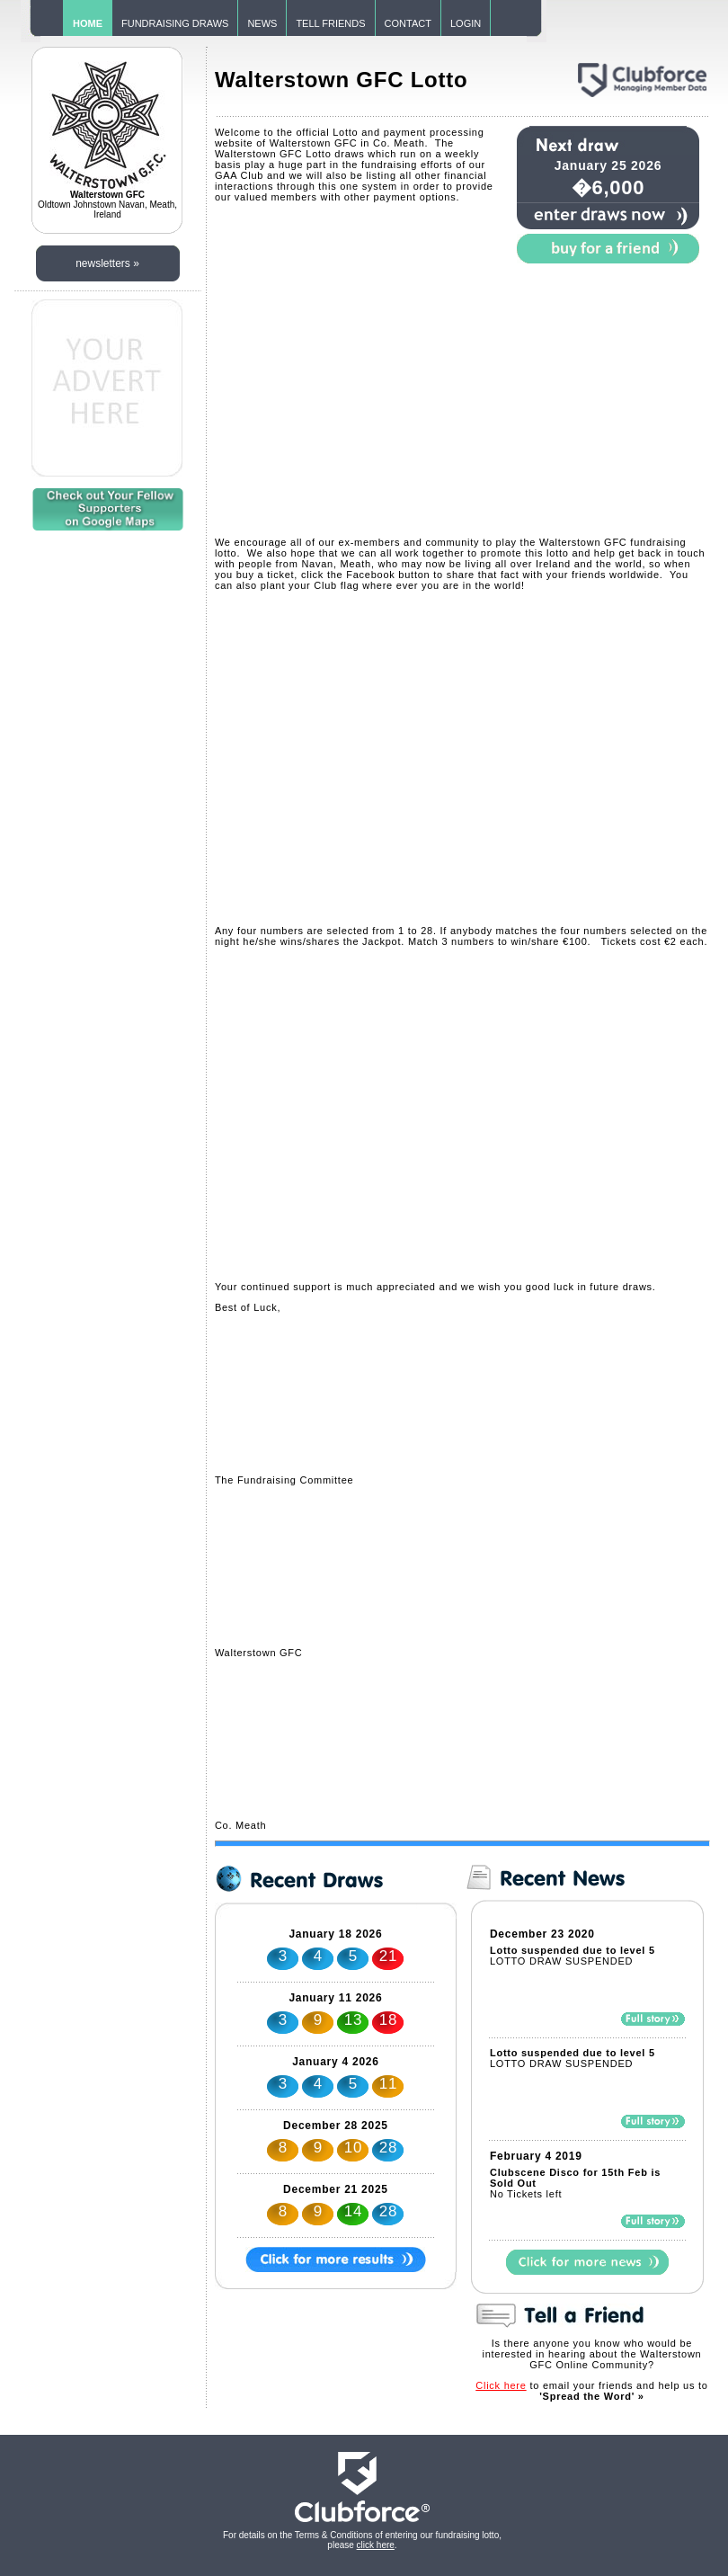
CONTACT (408, 23)
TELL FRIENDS (330, 23)
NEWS (262, 23)
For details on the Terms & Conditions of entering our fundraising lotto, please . (362, 2540)
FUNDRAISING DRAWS (174, 23)
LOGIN (465, 23)
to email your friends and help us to (591, 2391)
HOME (87, 23)
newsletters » (107, 263)
